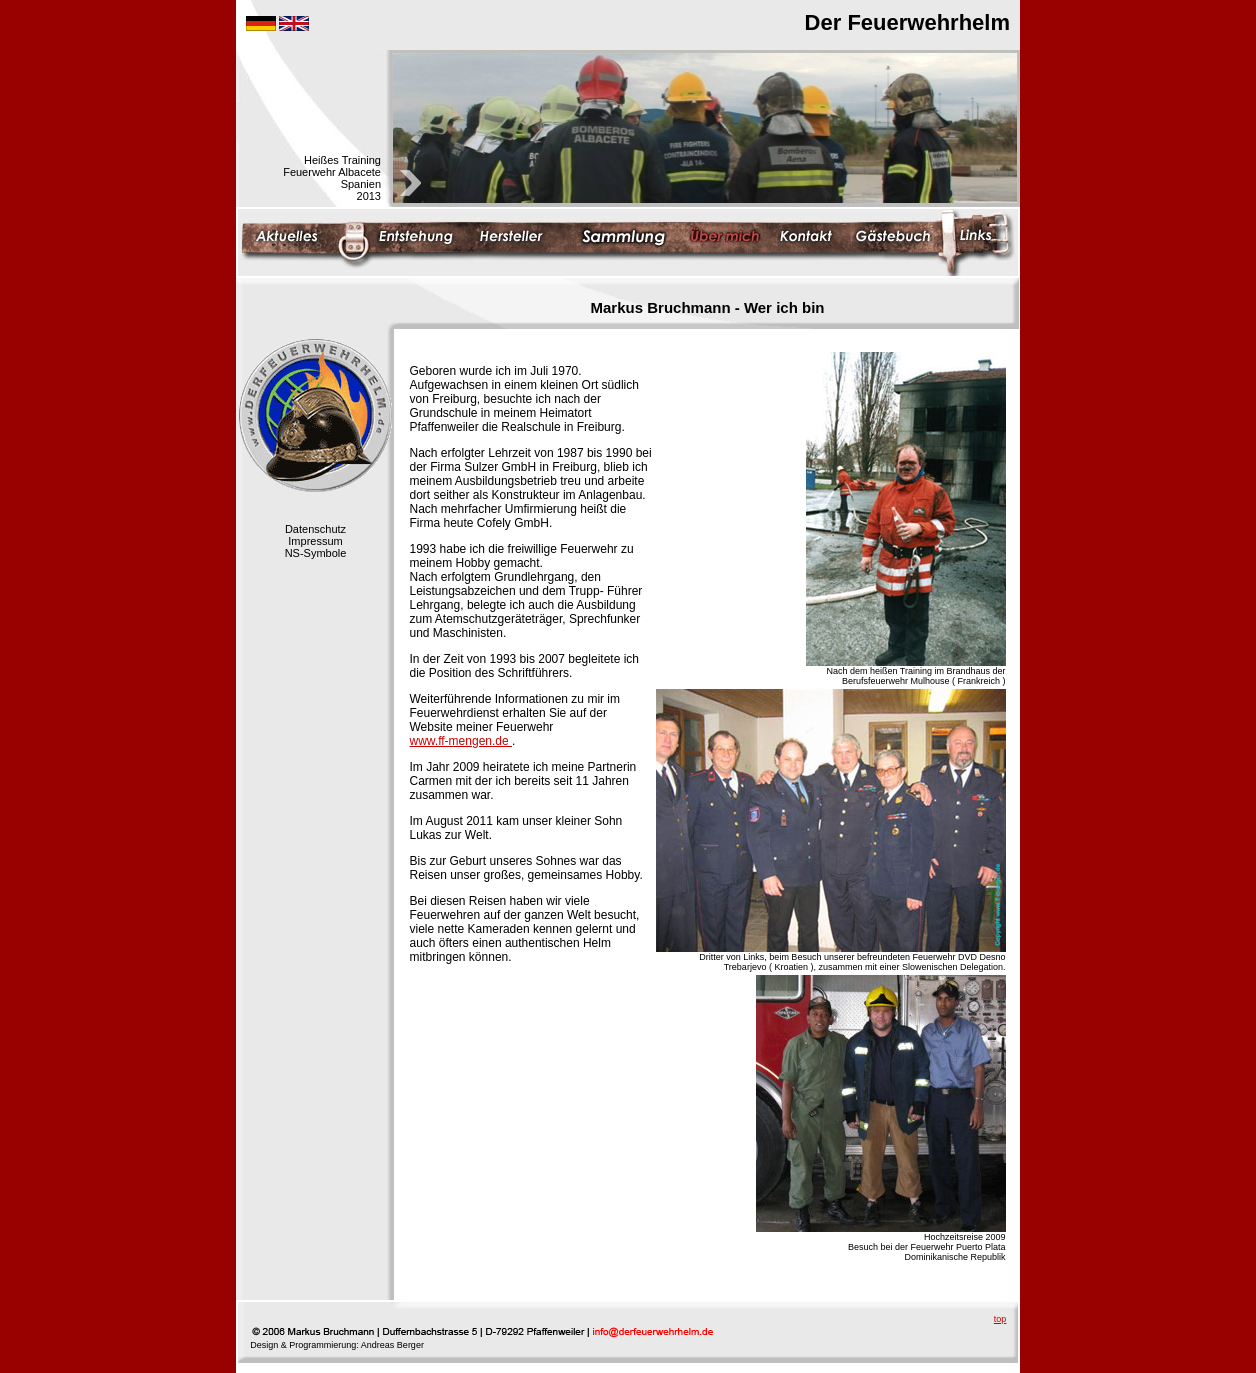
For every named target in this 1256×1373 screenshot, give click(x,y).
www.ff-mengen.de (461, 741)
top (1000, 1319)
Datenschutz (315, 529)
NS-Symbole (316, 553)
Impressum (315, 541)
